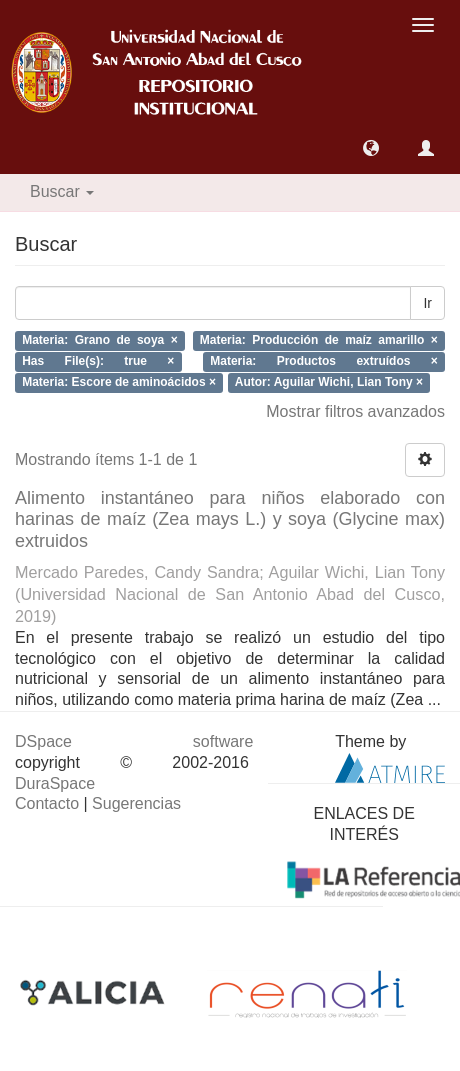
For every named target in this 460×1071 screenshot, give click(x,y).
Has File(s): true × (98, 361)
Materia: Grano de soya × (100, 341)
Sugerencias (136, 803)
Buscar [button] (62, 191)
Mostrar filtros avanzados (355, 411)
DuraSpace (55, 783)
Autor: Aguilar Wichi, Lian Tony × (329, 382)
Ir (427, 303)
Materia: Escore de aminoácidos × (119, 382)
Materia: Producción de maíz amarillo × (319, 341)
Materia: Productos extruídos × (324, 361)
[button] (371, 148)
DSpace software (134, 741)
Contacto (47, 803)
